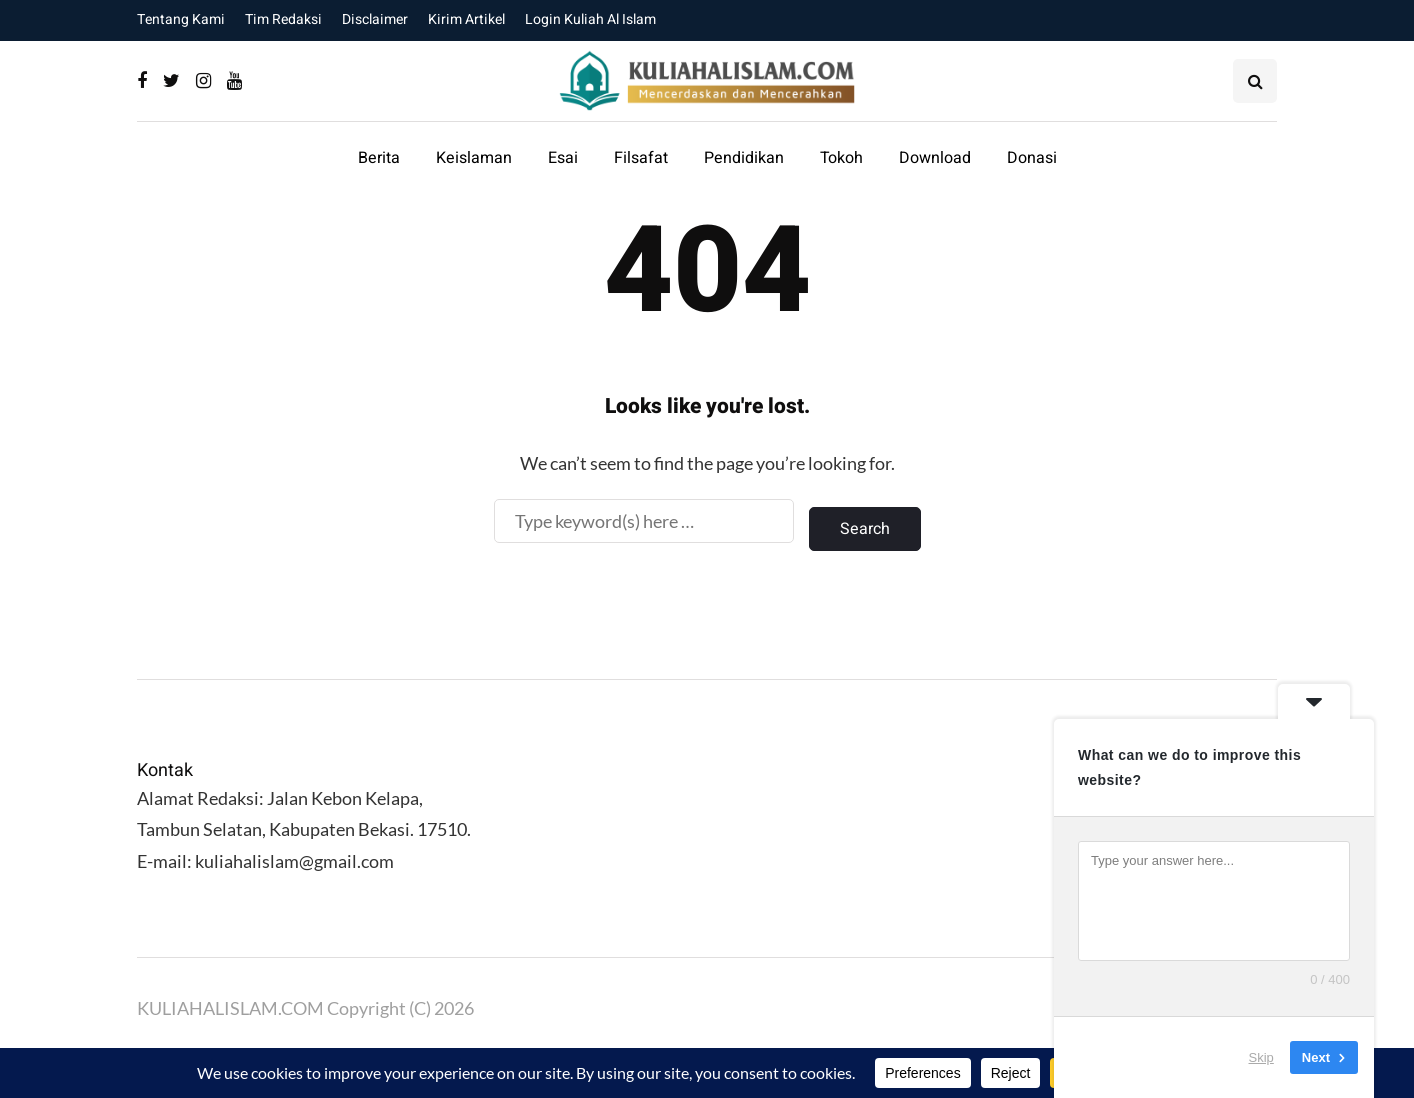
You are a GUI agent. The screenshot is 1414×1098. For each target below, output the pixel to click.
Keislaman (474, 158)
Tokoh (841, 158)
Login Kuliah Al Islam (590, 19)
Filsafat (641, 158)
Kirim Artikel (466, 19)
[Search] (644, 521)
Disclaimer (375, 19)
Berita (379, 158)
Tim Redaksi (283, 19)
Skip (1261, 1057)
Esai (563, 158)
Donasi (1032, 158)
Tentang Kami (181, 19)
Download (935, 158)
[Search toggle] (1255, 81)
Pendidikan (744, 158)
